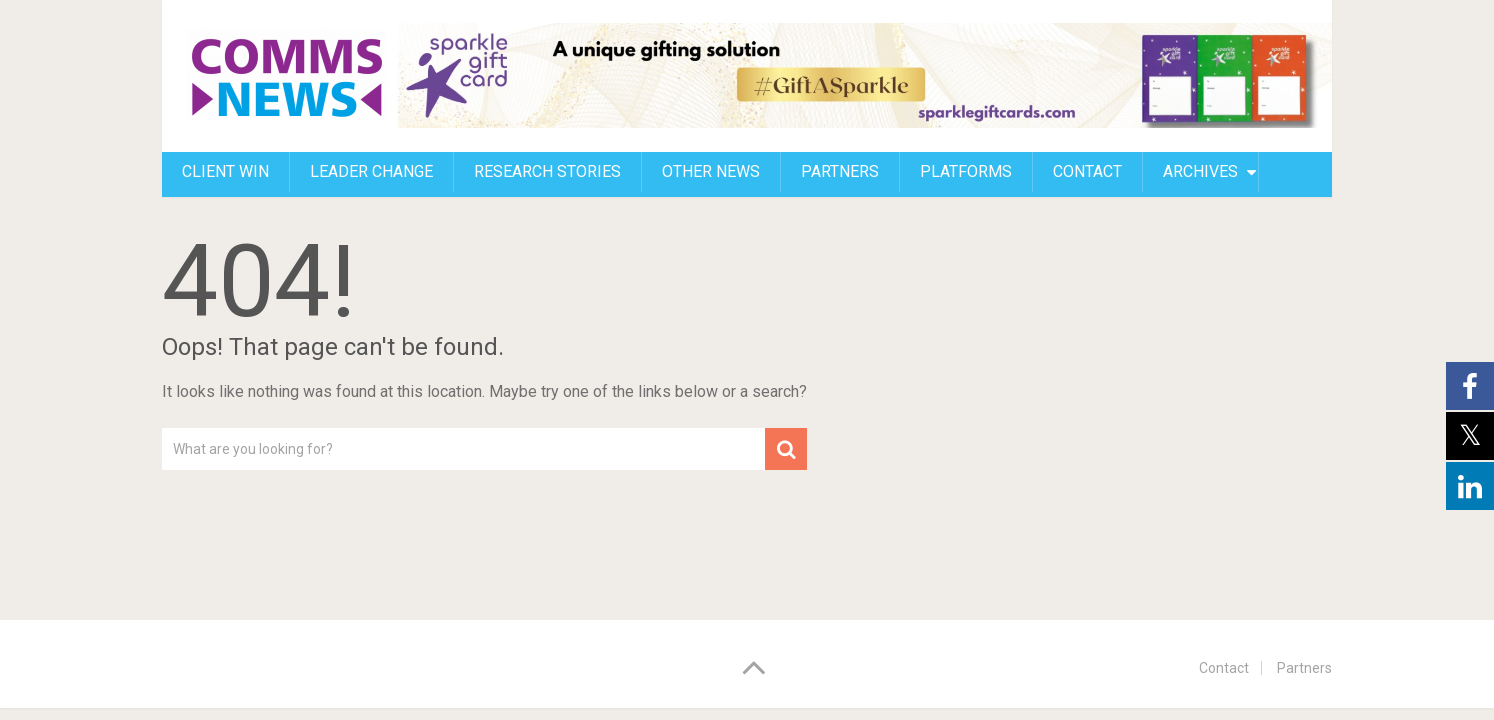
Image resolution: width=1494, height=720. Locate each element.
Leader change (371, 171)
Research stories (547, 171)
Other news (711, 171)
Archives (1200, 171)
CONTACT (1087, 171)
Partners (840, 171)
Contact (1224, 668)
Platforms (966, 171)
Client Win (225, 171)
